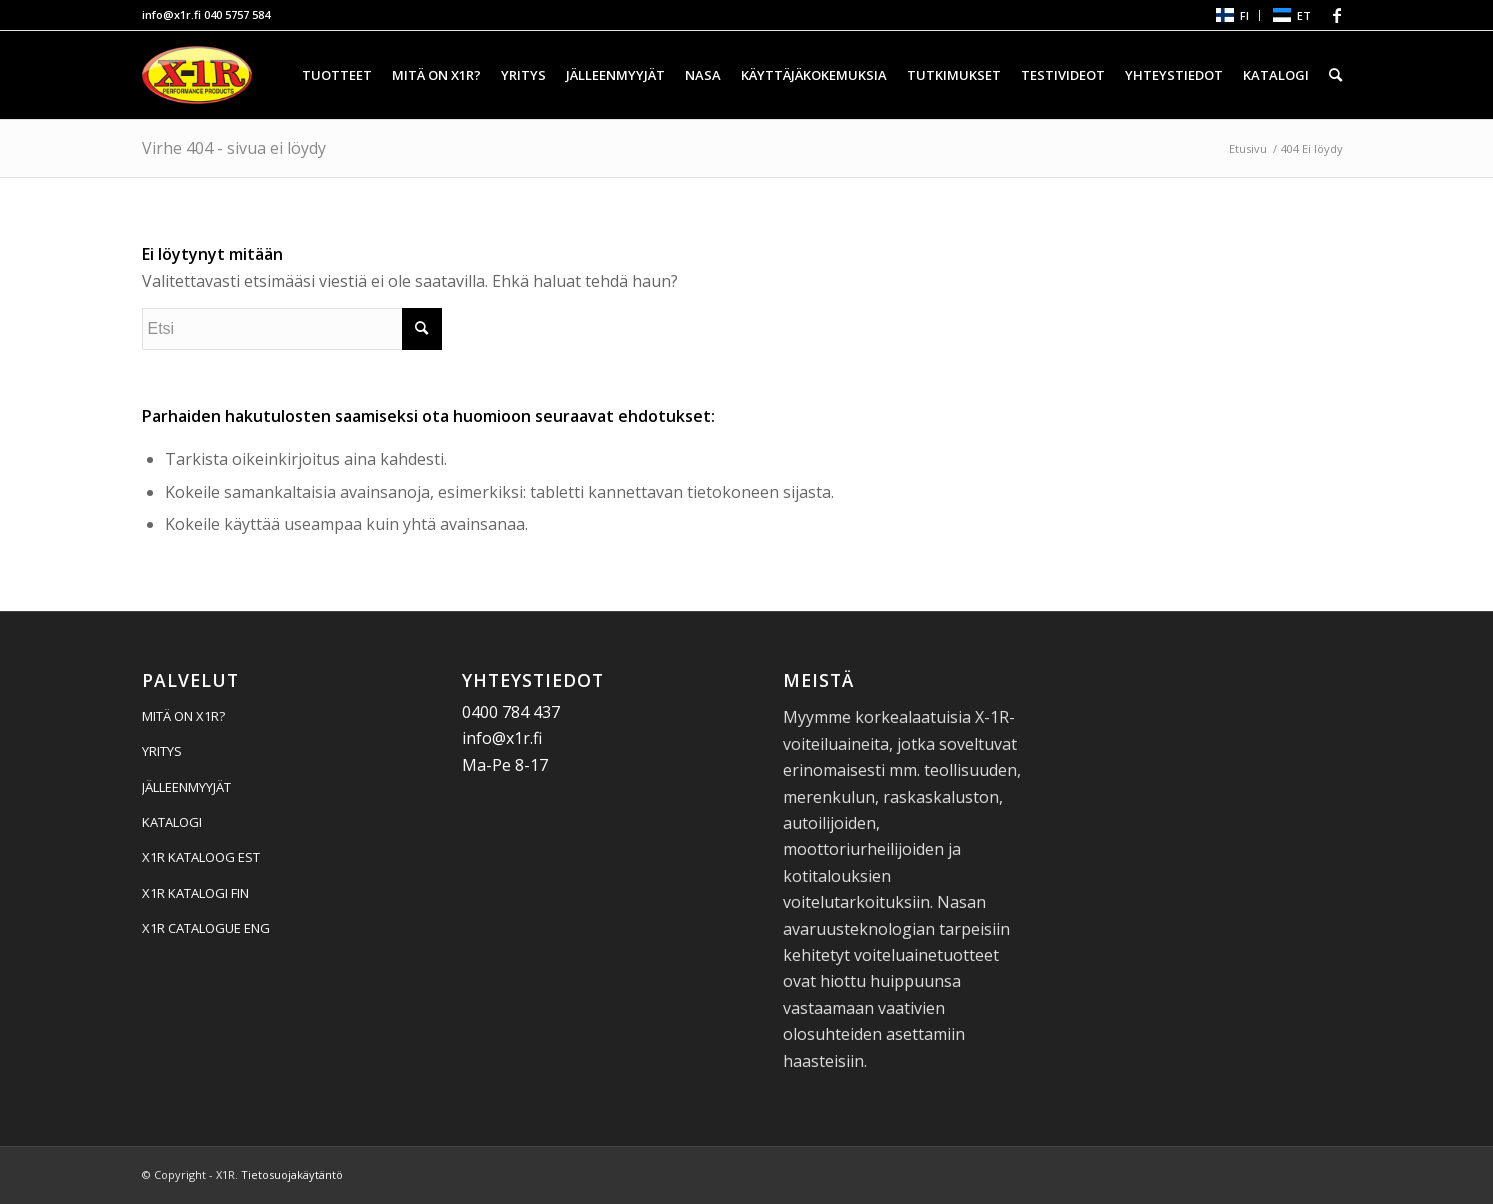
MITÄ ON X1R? (183, 716)
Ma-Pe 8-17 (505, 765)
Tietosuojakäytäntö (292, 1174)
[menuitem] (1231, 15)
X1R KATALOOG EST (201, 857)
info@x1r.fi (171, 14)
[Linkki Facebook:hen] (1337, 15)
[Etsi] (1335, 75)
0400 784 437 (511, 712)
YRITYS (162, 751)
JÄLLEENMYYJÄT (186, 787)
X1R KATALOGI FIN (195, 893)
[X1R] (197, 75)
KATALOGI (172, 822)
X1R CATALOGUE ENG (206, 928)
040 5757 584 (237, 14)
